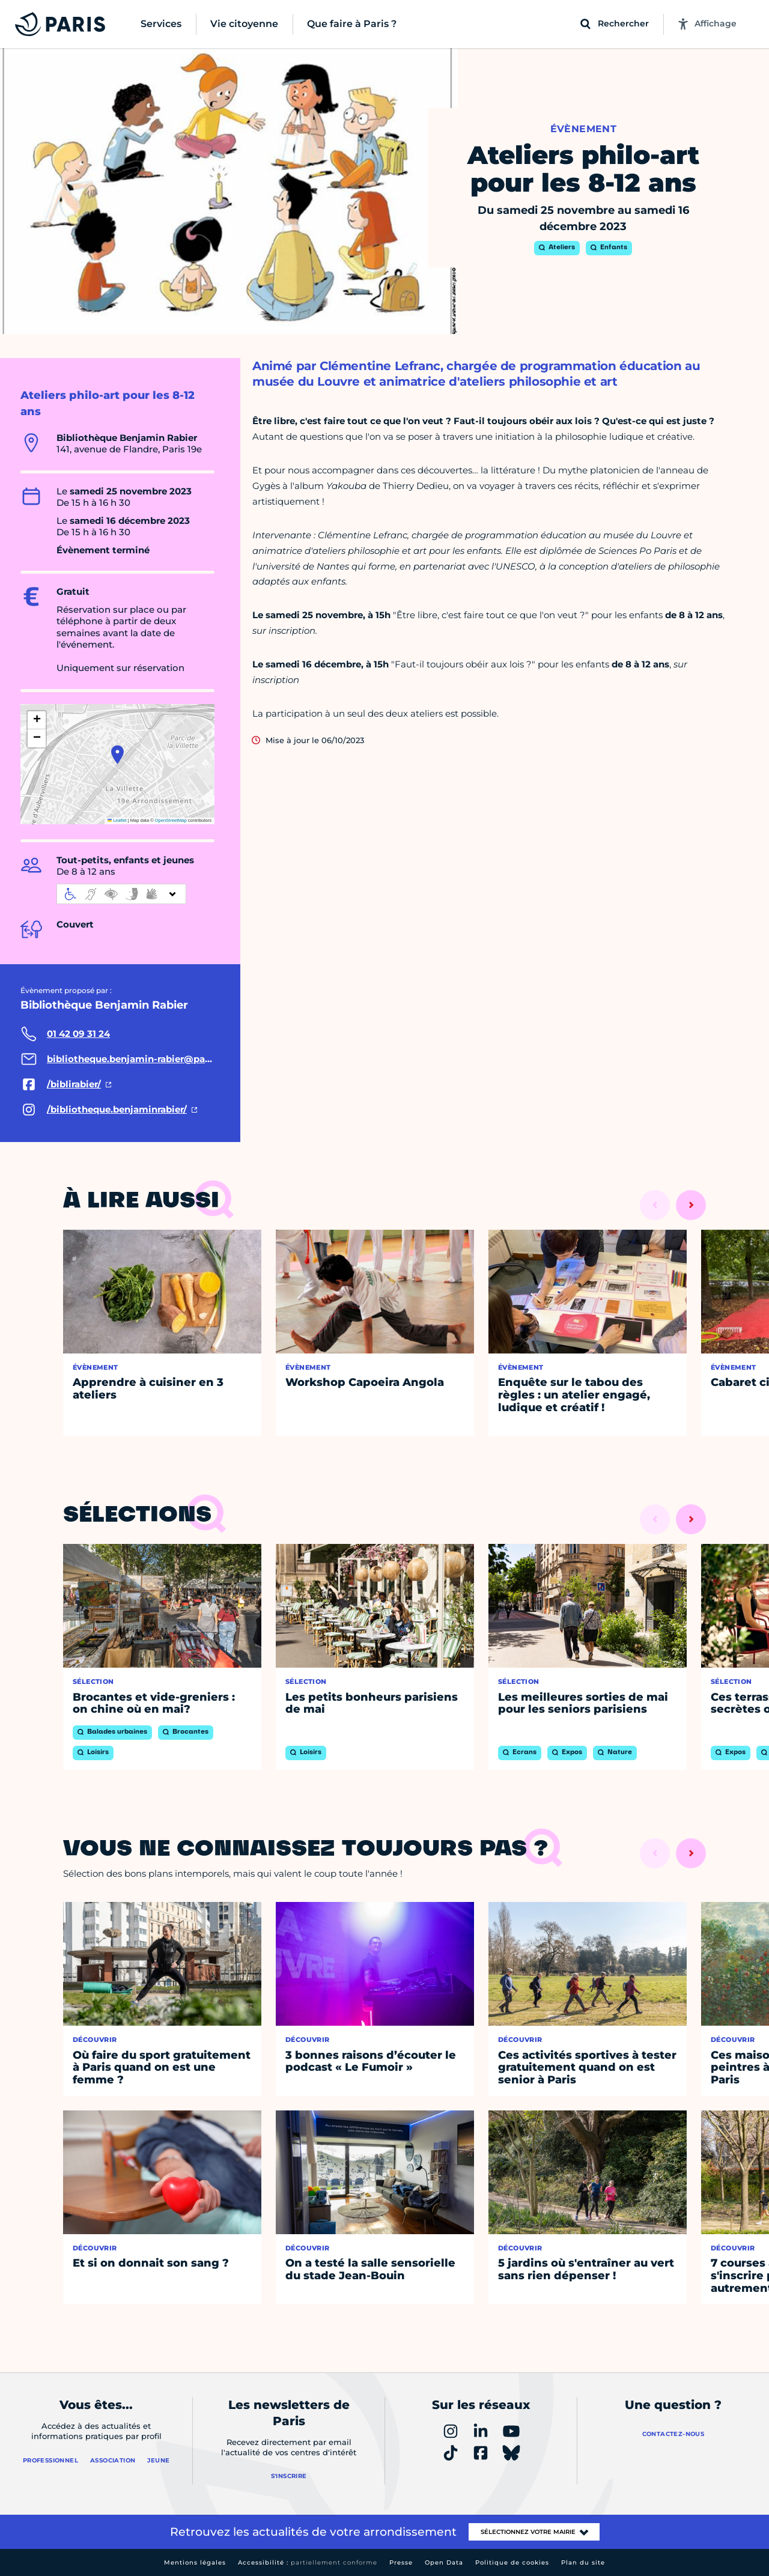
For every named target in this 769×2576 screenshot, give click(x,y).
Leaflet (117, 820)
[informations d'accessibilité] (121, 894)
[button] (117, 754)
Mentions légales (195, 2562)
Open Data (444, 2562)
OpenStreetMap (171, 820)
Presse (401, 2562)
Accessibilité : (307, 2562)
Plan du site (583, 2562)
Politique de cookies (512, 2562)
